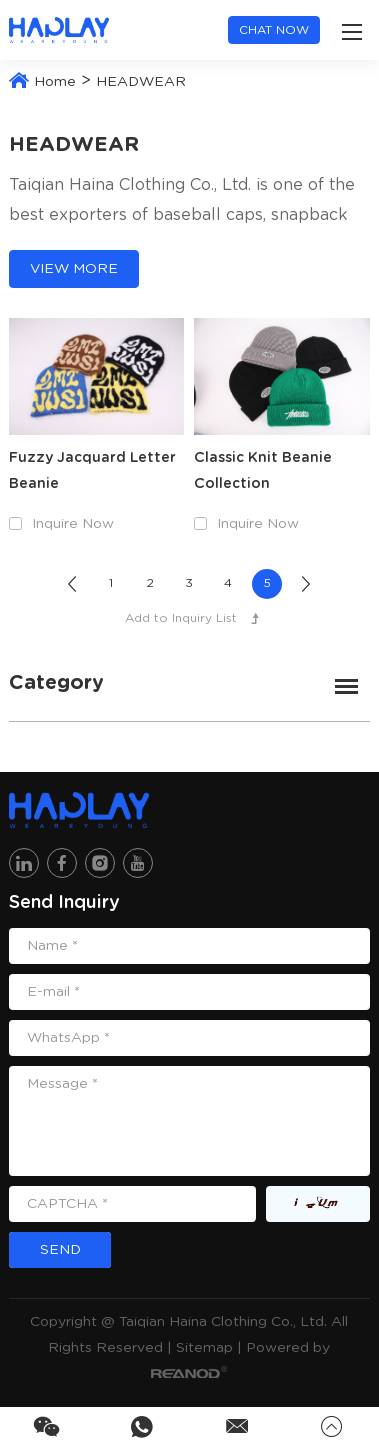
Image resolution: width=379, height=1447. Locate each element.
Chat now (274, 30)
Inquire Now (73, 524)
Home (55, 82)
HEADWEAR (141, 82)
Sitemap (204, 1348)
